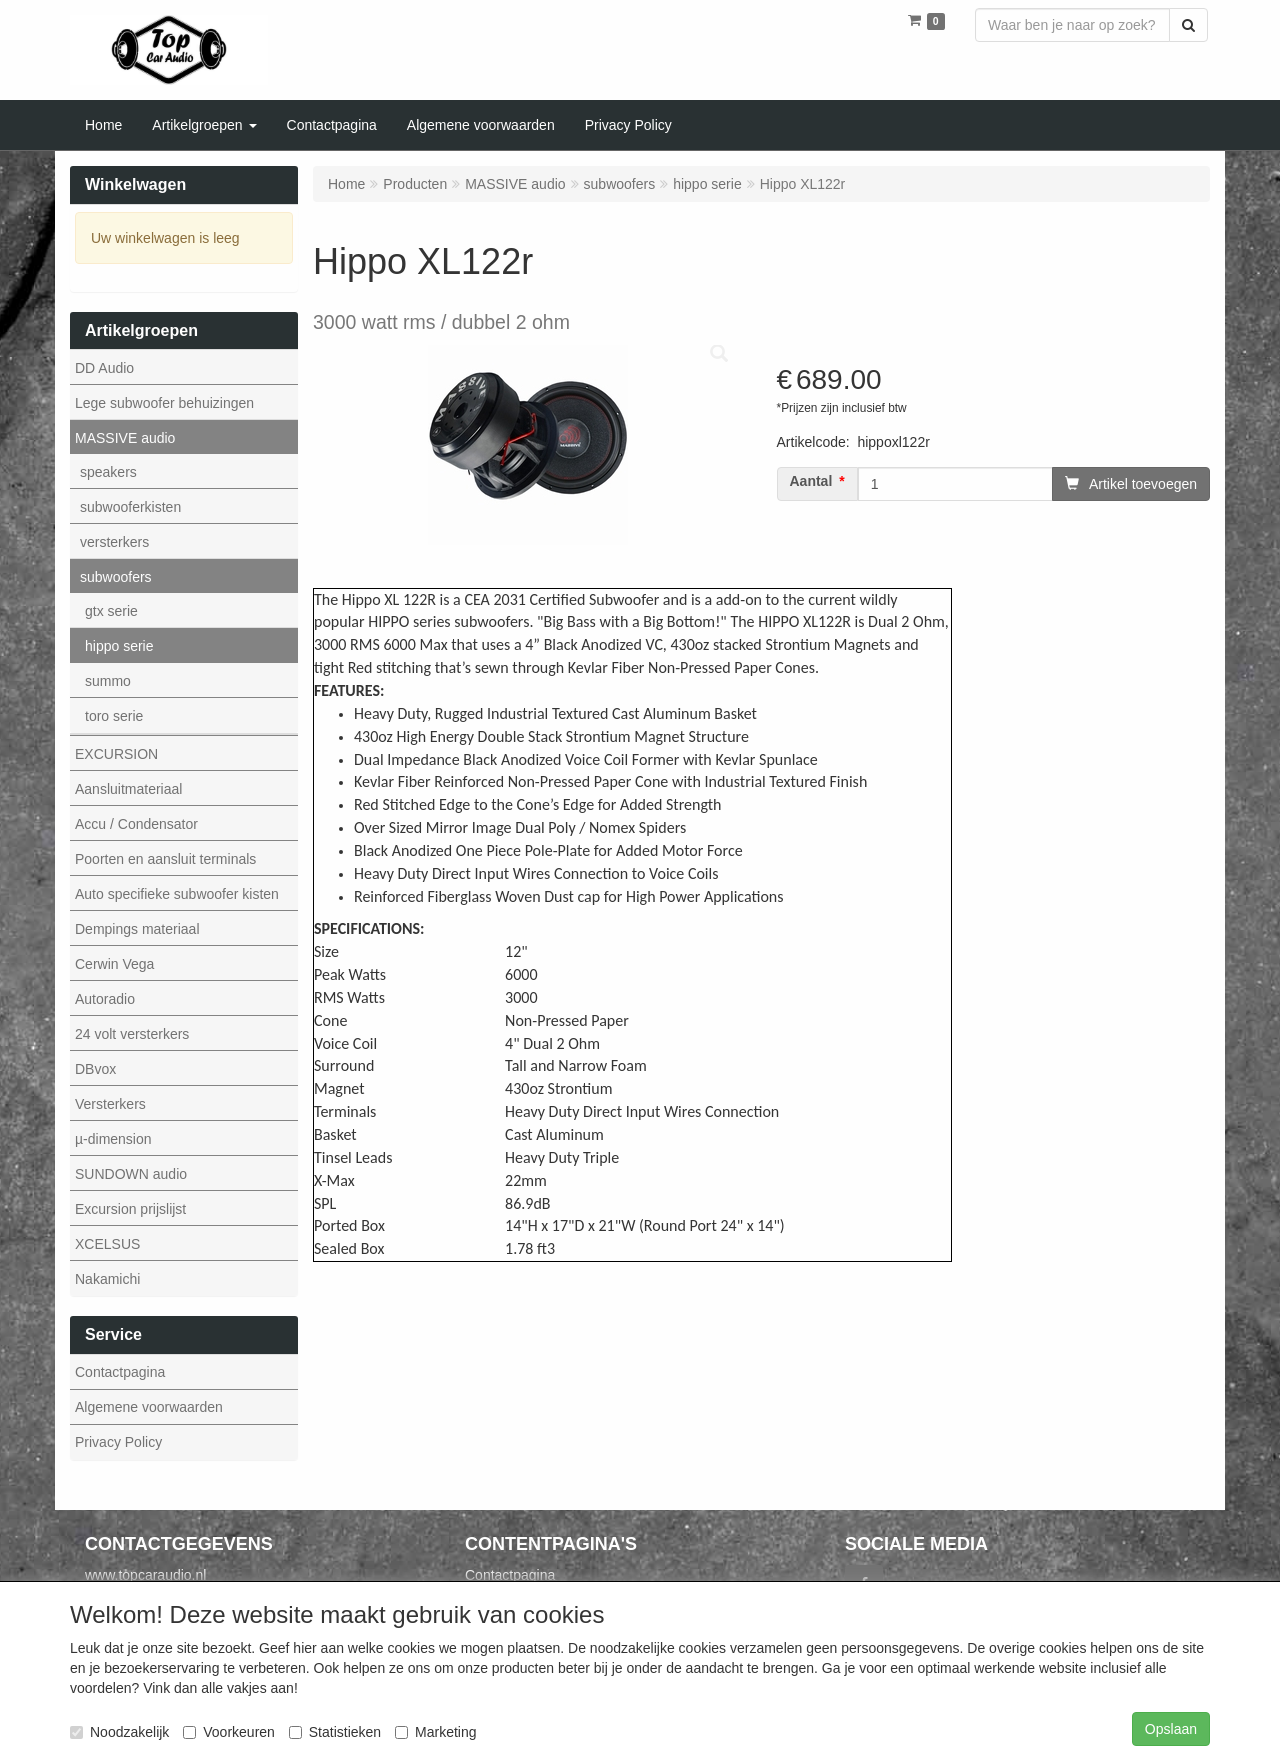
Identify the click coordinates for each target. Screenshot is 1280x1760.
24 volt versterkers (132, 1034)
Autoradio (105, 999)
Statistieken (335, 1732)
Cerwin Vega (114, 964)
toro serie (114, 716)
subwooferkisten (130, 507)
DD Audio (104, 368)
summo (108, 681)
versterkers (114, 542)
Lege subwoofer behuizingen (164, 403)
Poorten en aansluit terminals (165, 859)
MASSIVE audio (125, 438)
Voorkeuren (229, 1732)
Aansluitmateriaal (128, 789)
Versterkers (110, 1104)
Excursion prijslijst (130, 1209)
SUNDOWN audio (131, 1174)
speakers (108, 472)
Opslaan (1171, 1729)
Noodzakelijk (119, 1732)
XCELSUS (107, 1244)
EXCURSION (116, 754)
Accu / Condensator (136, 824)
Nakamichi (107, 1279)
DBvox (95, 1069)
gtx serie (111, 611)
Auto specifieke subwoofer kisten (177, 894)
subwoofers (116, 577)
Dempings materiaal (137, 929)
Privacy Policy (118, 1442)
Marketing (435, 1732)
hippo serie (119, 646)
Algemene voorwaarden (149, 1407)
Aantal (811, 481)
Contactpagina (120, 1372)
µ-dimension (113, 1139)
